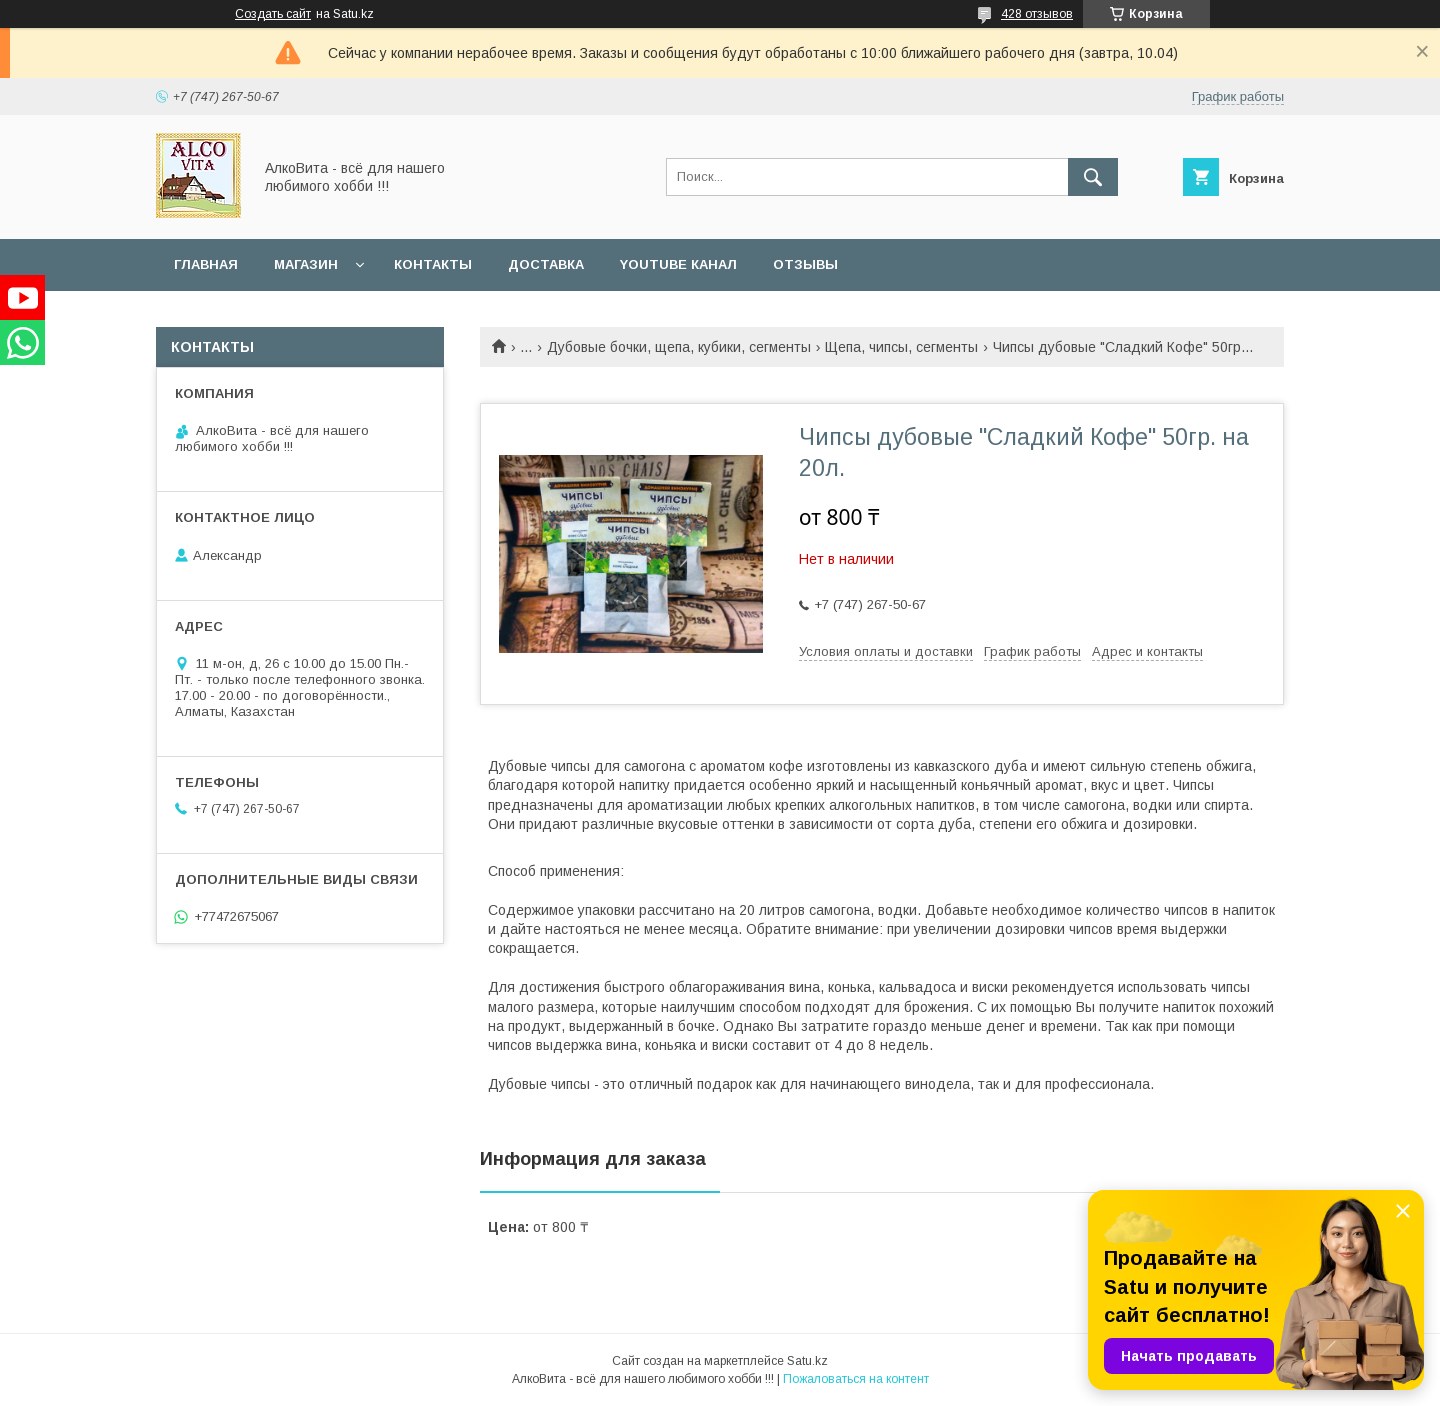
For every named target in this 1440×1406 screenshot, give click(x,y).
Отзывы (805, 264)
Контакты (433, 264)
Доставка (546, 264)
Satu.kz (807, 1361)
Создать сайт (273, 14)
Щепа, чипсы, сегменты (901, 347)
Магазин (306, 264)
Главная (206, 264)
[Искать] (1093, 177)
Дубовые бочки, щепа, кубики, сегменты (679, 347)
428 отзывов (1037, 14)
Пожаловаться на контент (856, 1379)
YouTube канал (678, 264)
